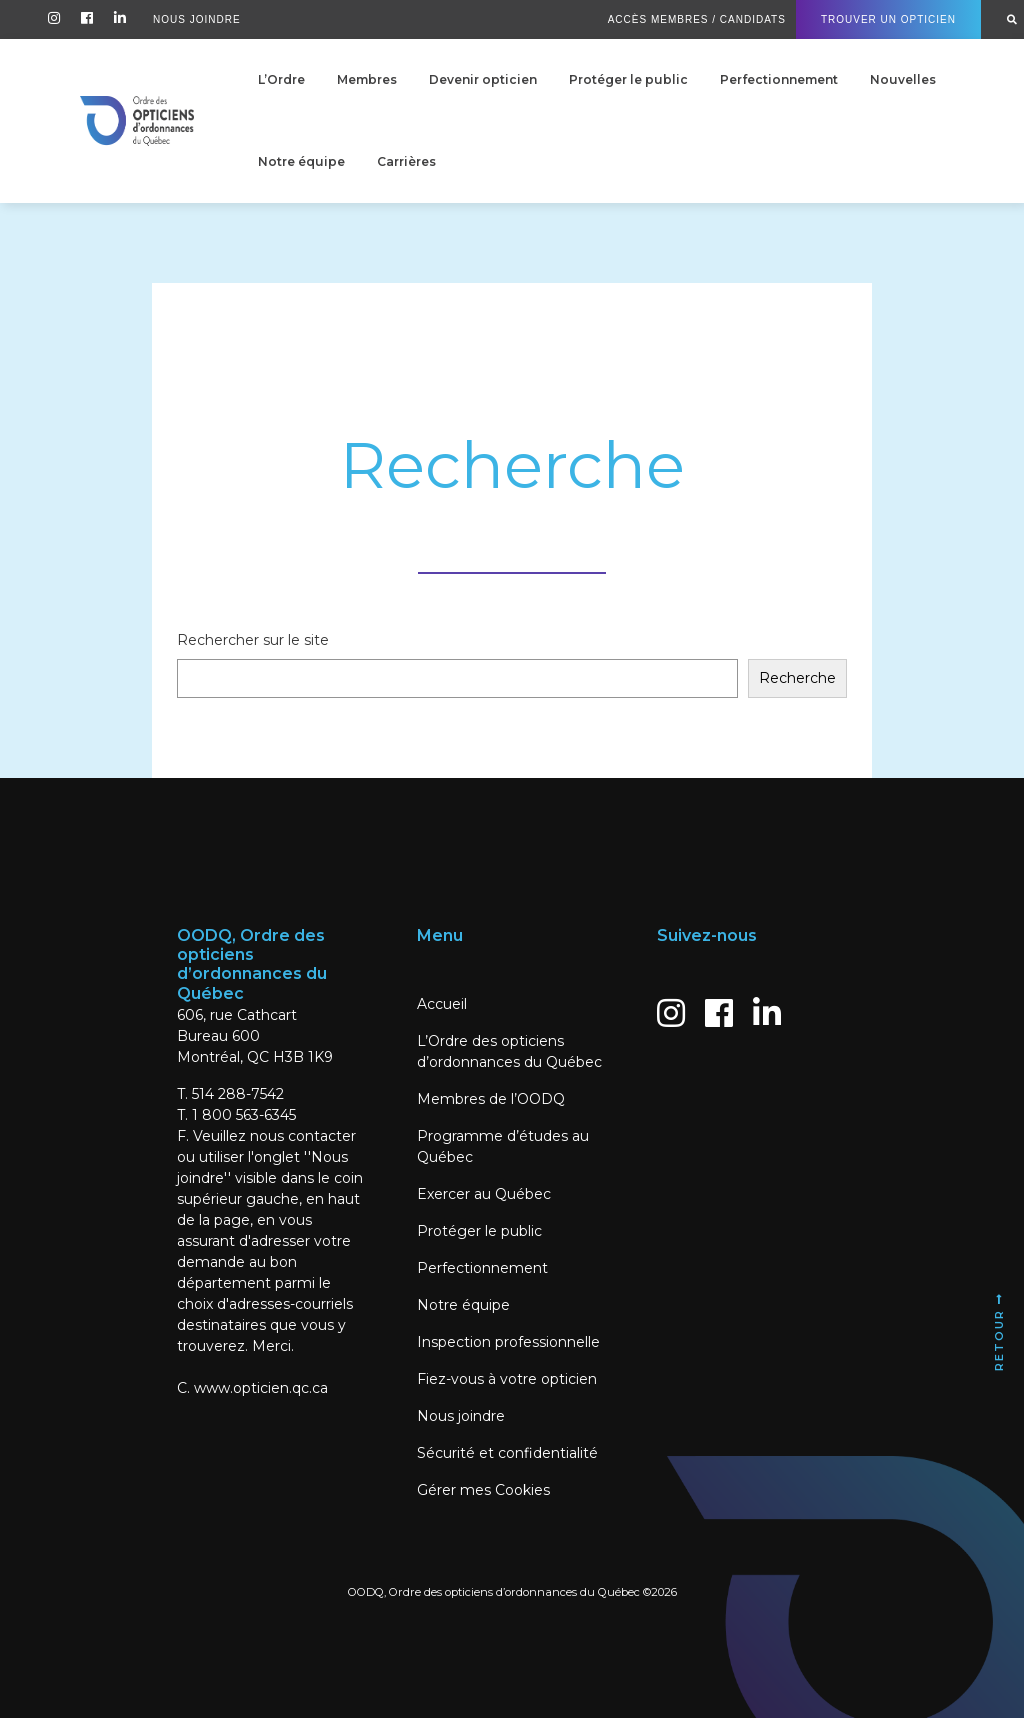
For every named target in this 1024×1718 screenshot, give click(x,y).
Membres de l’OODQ (491, 1099)
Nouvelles (903, 79)
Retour (999, 1331)
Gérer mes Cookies (483, 1490)
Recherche (797, 678)
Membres (367, 79)
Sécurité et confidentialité (507, 1453)
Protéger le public (628, 79)
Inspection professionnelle (508, 1342)
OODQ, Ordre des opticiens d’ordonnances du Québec (494, 1592)
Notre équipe (301, 161)
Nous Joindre (197, 19)
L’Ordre (281, 79)
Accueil (442, 1004)
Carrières (406, 161)
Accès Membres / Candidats (697, 19)
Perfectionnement (779, 79)
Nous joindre (461, 1416)
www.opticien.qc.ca (261, 1388)
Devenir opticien (483, 79)
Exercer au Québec (484, 1194)
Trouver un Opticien (888, 19)
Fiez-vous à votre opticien (507, 1379)
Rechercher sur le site (253, 640)
